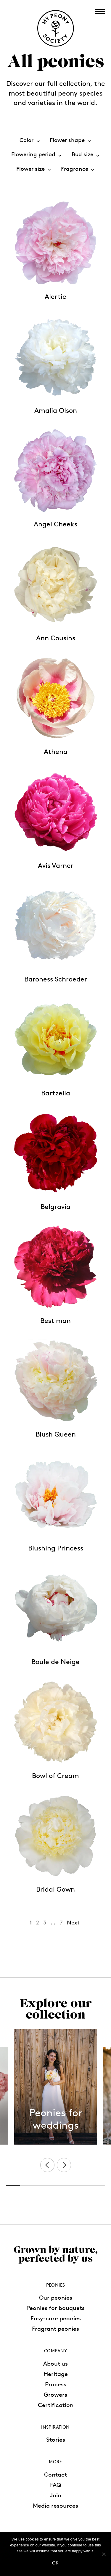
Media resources (55, 2505)
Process (55, 2384)
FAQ (55, 2484)
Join (55, 2495)
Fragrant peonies (55, 2328)
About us (55, 2363)
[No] (104, 2554)
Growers (55, 2394)
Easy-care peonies (55, 2318)
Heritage (56, 2373)
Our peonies (55, 2297)
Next (73, 1922)
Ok (55, 2563)
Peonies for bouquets (55, 2307)
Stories (55, 2439)
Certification (55, 2405)
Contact (55, 2474)
